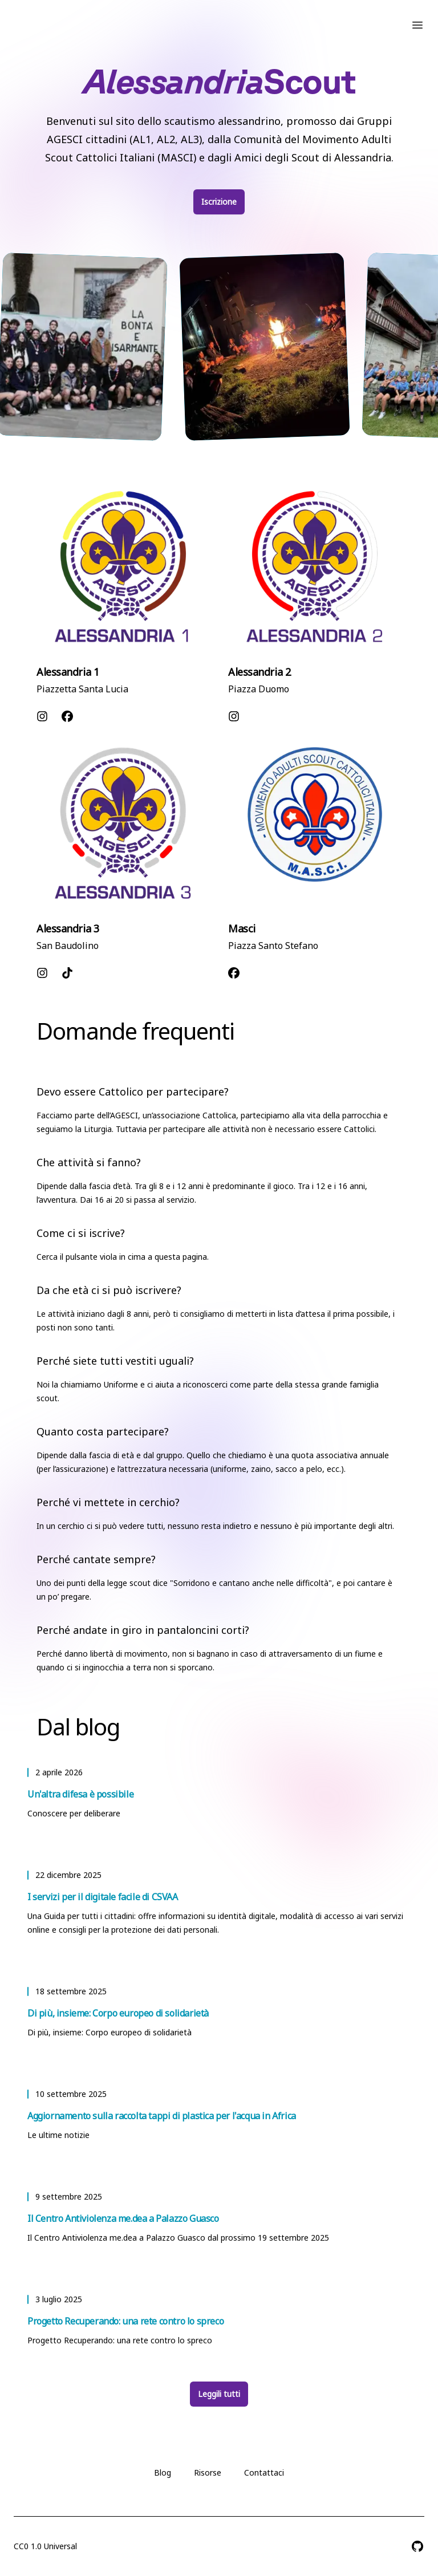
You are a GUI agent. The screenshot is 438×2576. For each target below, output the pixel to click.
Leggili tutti (219, 2393)
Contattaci (264, 2472)
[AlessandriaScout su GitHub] (417, 2546)
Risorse (207, 2472)
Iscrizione (219, 201)
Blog (162, 2472)
